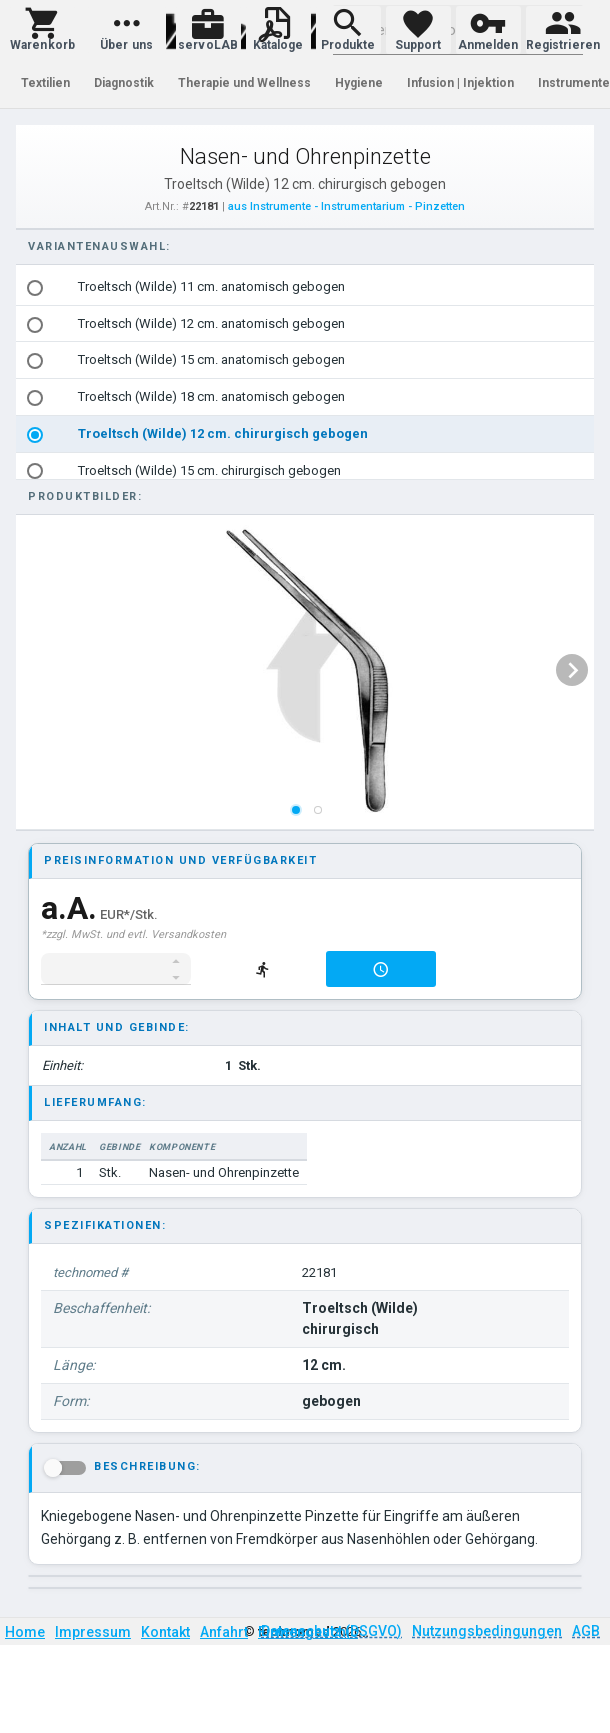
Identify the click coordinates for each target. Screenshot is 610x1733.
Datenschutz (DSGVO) (331, 1631)
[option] (306, 287)
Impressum (93, 1632)
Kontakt (165, 1632)
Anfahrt (224, 1632)
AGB (586, 1631)
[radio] (35, 288)
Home (25, 1632)
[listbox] (306, 379)
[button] (42, 30)
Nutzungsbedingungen (487, 1631)
